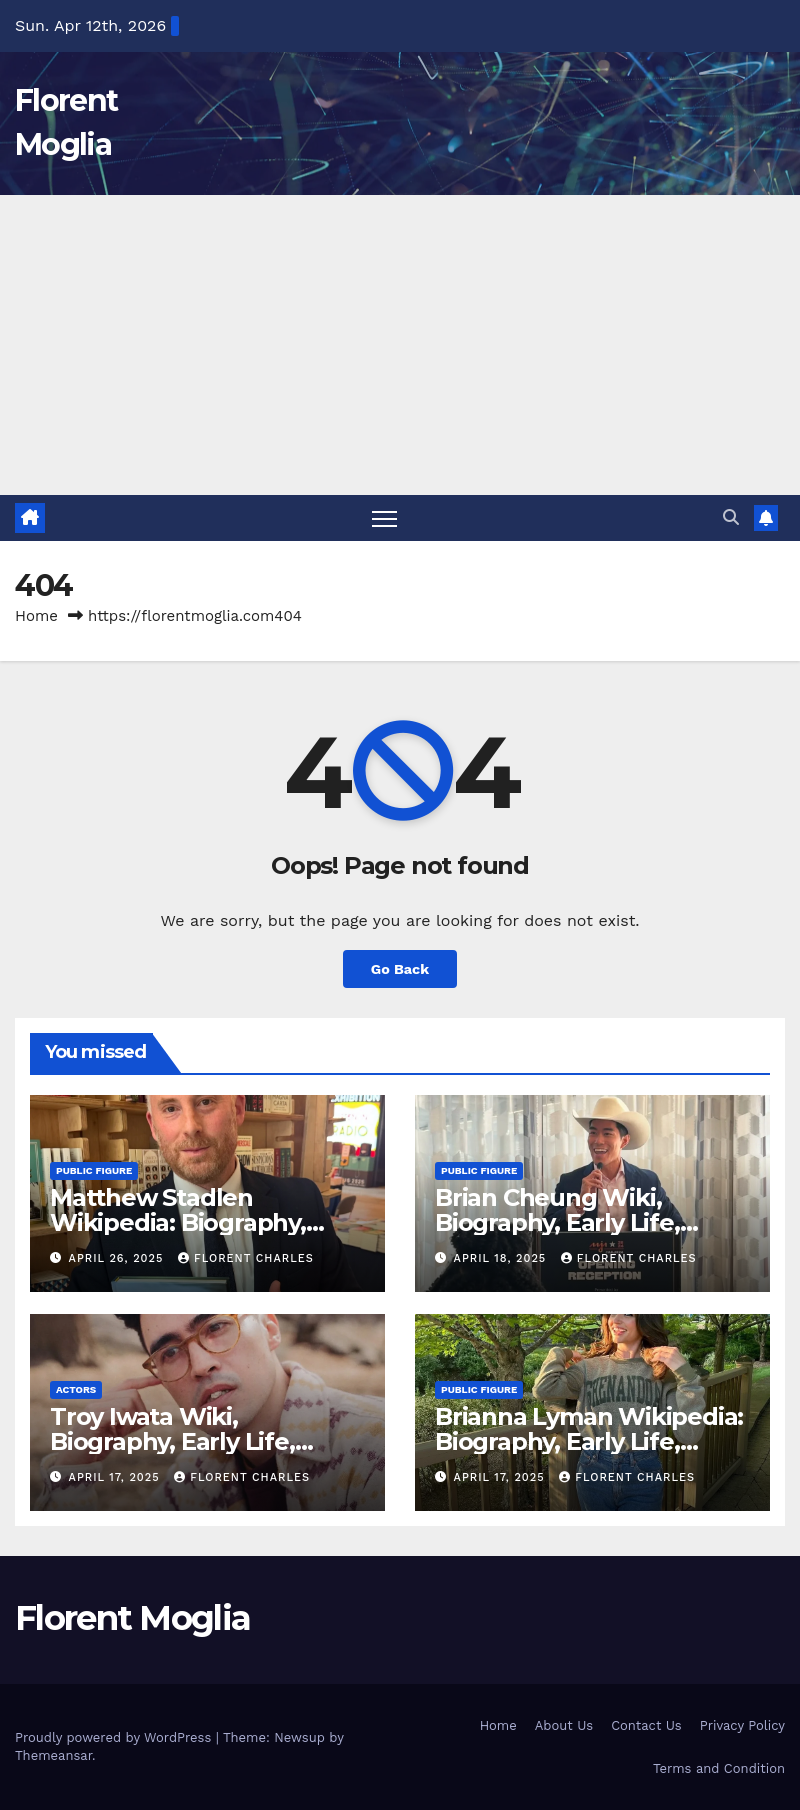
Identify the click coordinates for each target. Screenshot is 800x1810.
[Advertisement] (400, 345)
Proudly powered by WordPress (115, 1737)
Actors (76, 1389)
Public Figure (94, 1170)
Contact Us (646, 1725)
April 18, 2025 (502, 1258)
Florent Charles (246, 1258)
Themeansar (53, 1755)
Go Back (400, 969)
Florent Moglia (132, 1618)
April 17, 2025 (117, 1477)
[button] (731, 517)
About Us (564, 1725)
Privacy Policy (742, 1725)
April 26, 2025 (118, 1258)
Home (36, 616)
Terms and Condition (719, 1768)
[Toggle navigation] (384, 518)
